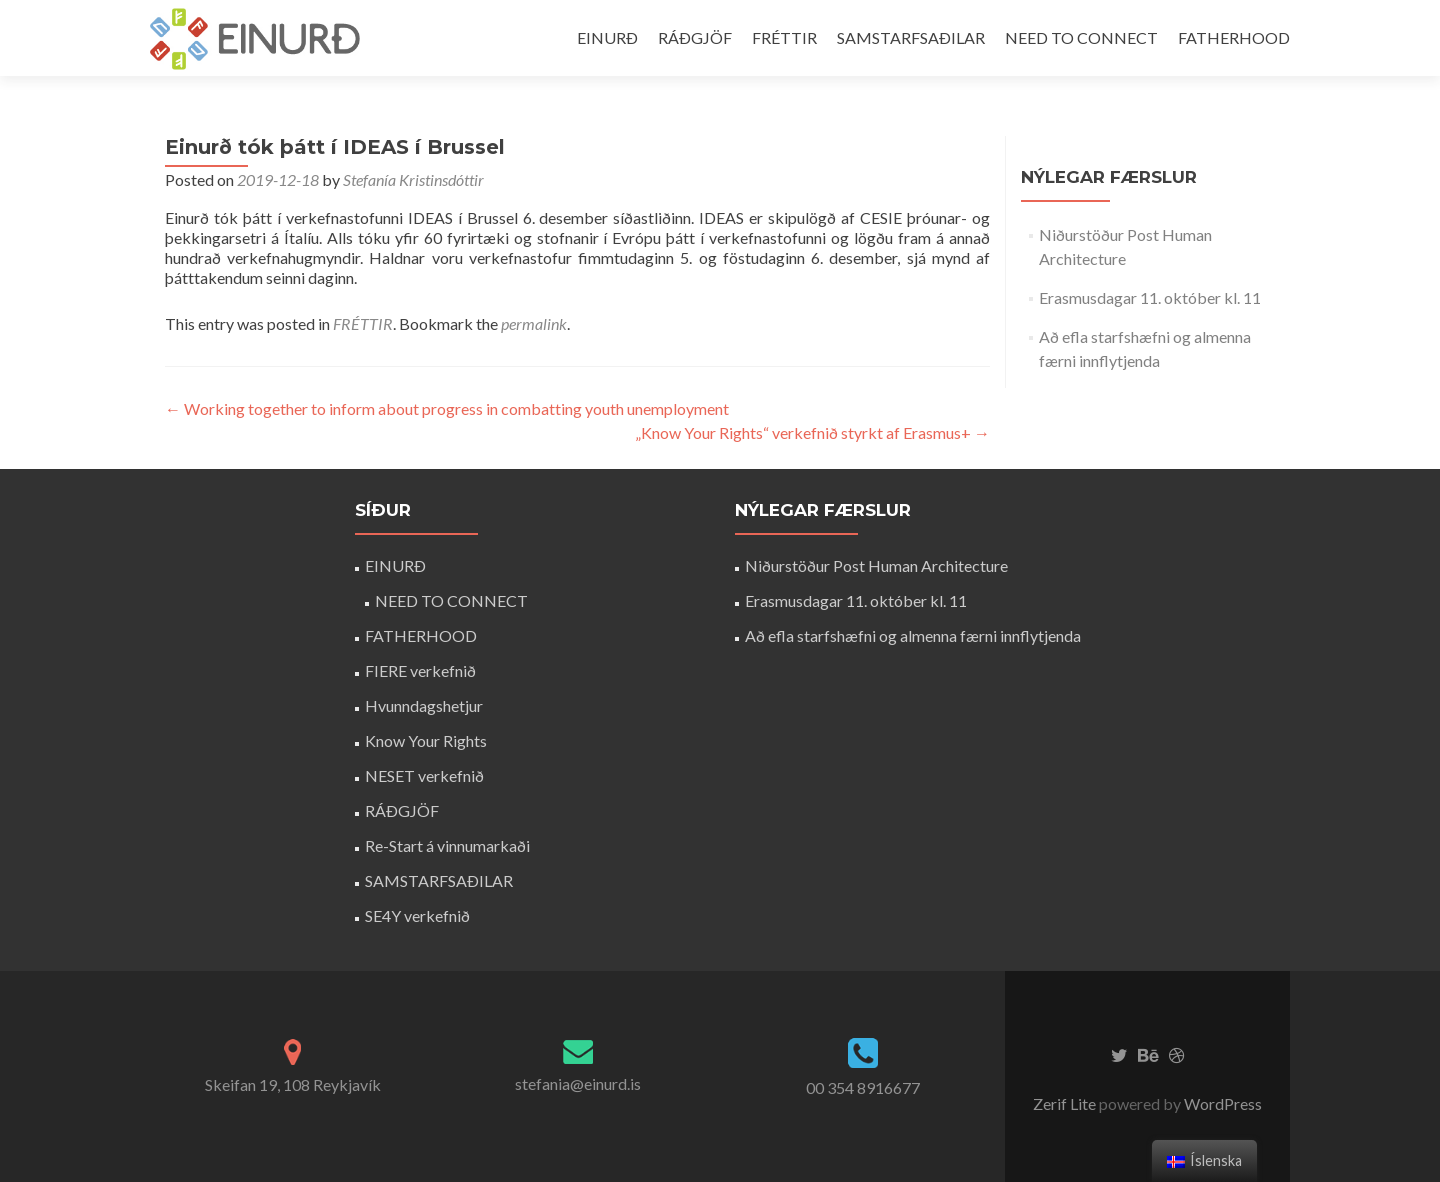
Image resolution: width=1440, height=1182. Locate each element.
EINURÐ (607, 37)
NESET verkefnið (424, 775)
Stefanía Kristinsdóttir (413, 179)
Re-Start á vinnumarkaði (447, 845)
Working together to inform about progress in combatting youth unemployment (447, 408)
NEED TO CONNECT (1081, 37)
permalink (534, 323)
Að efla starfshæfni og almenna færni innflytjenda (913, 635)
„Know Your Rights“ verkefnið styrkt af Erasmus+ (812, 432)
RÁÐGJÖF (695, 37)
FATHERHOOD (1234, 37)
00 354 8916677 (863, 1087)
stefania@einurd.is (578, 1083)
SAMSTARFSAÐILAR (911, 37)
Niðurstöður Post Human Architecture (876, 565)
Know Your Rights (426, 740)
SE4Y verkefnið (417, 915)
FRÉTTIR (784, 37)
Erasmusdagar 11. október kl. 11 (1150, 297)
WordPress (1221, 1103)
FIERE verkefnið (420, 670)
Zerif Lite (1066, 1103)
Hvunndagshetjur (424, 705)
